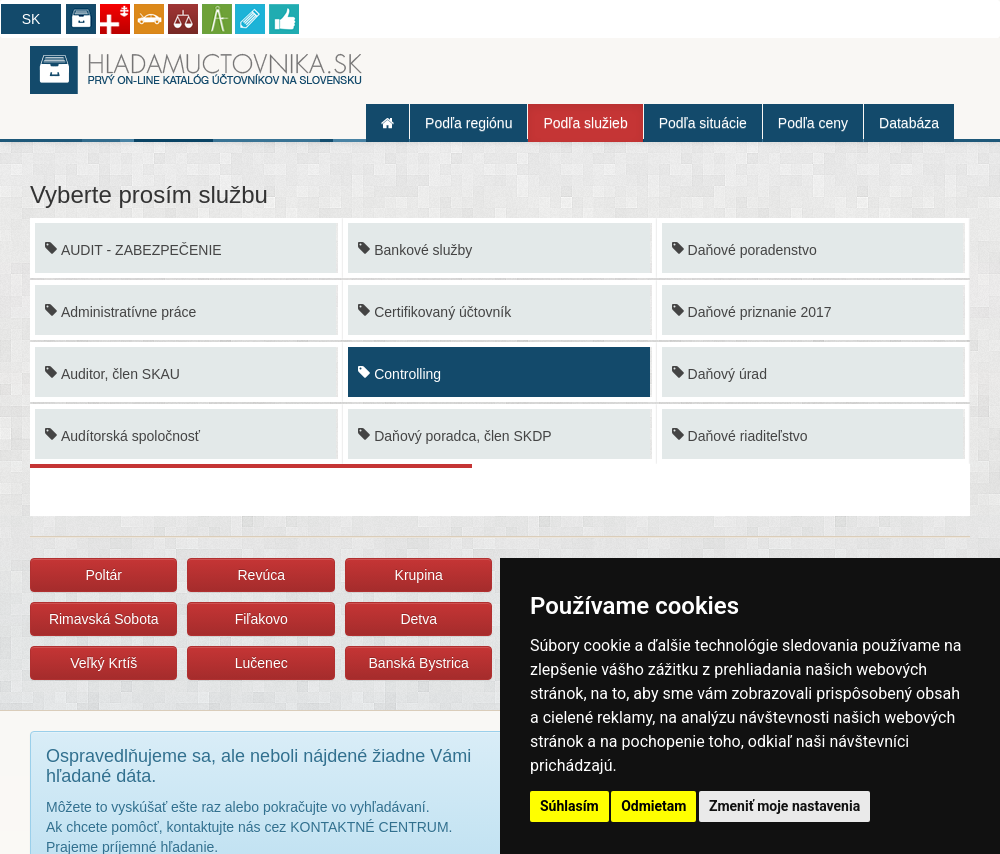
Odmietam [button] (653, 806)
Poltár (103, 575)
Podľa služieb (585, 123)
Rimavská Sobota (104, 619)
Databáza (909, 123)
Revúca (260, 575)
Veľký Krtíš (103, 663)
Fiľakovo (261, 619)
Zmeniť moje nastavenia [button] (784, 806)
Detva (418, 619)
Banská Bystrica (419, 663)
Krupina (419, 575)
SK (31, 19)
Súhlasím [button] (569, 806)
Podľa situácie (703, 123)
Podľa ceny (813, 123)
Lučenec (261, 663)
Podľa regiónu (468, 123)
